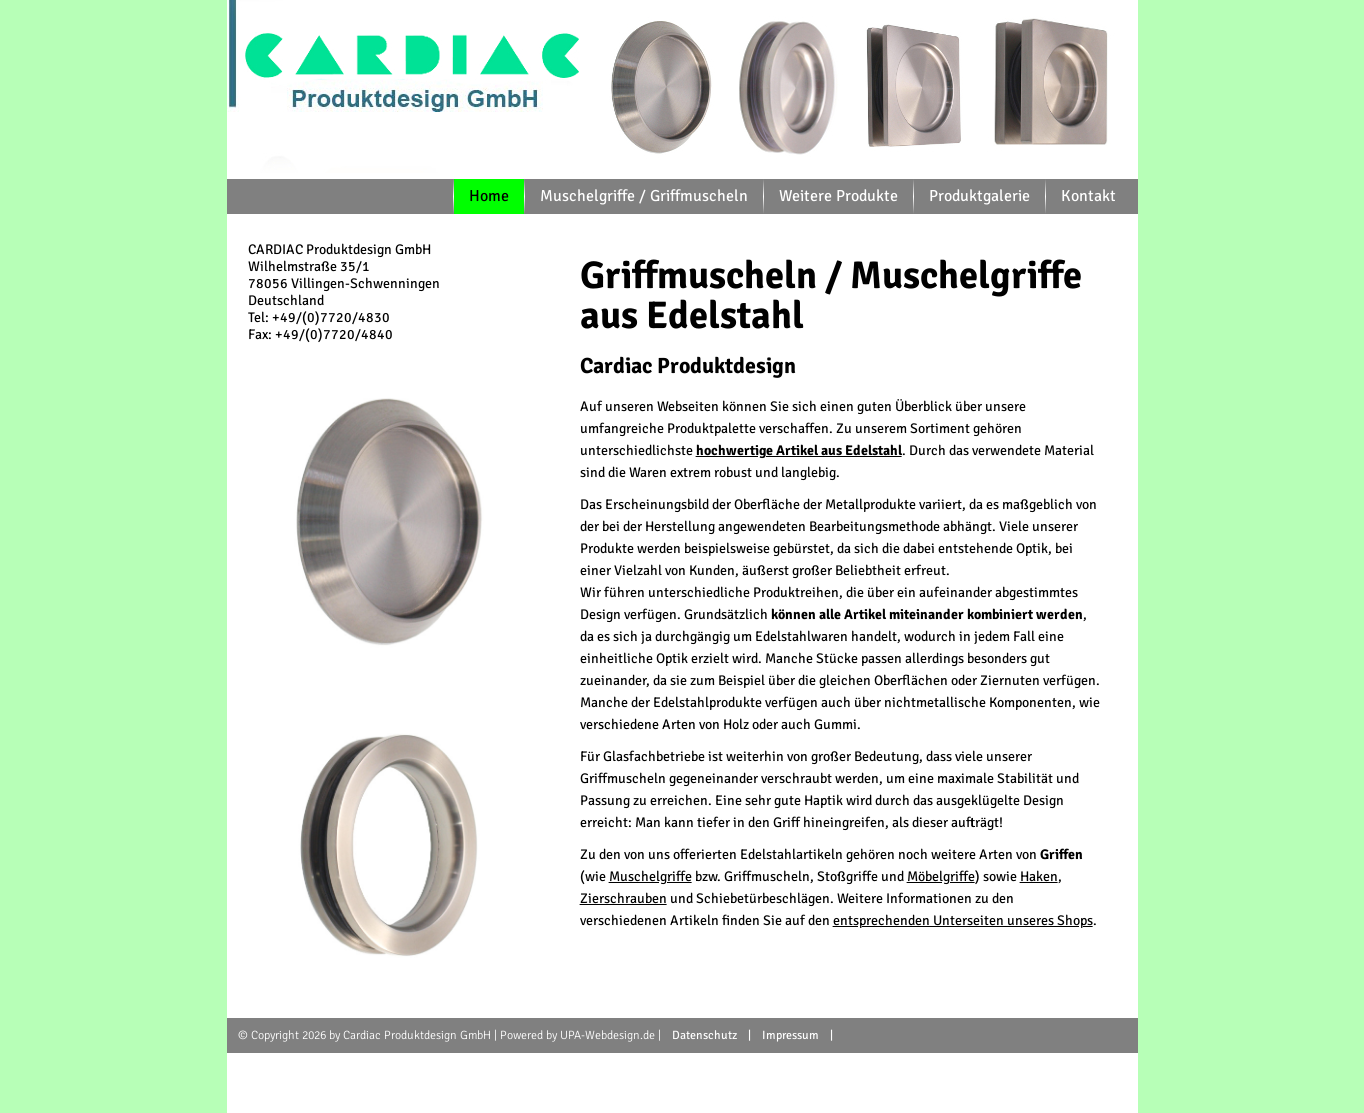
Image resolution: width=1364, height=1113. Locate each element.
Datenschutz (704, 1035)
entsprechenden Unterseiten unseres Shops (963, 920)
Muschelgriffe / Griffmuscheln (644, 196)
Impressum (790, 1035)
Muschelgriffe (650, 876)
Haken (1039, 876)
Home (489, 196)
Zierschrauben (623, 898)
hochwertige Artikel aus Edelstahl (799, 450)
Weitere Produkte (838, 196)
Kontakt (1088, 196)
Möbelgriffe (941, 876)
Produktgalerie (979, 196)
